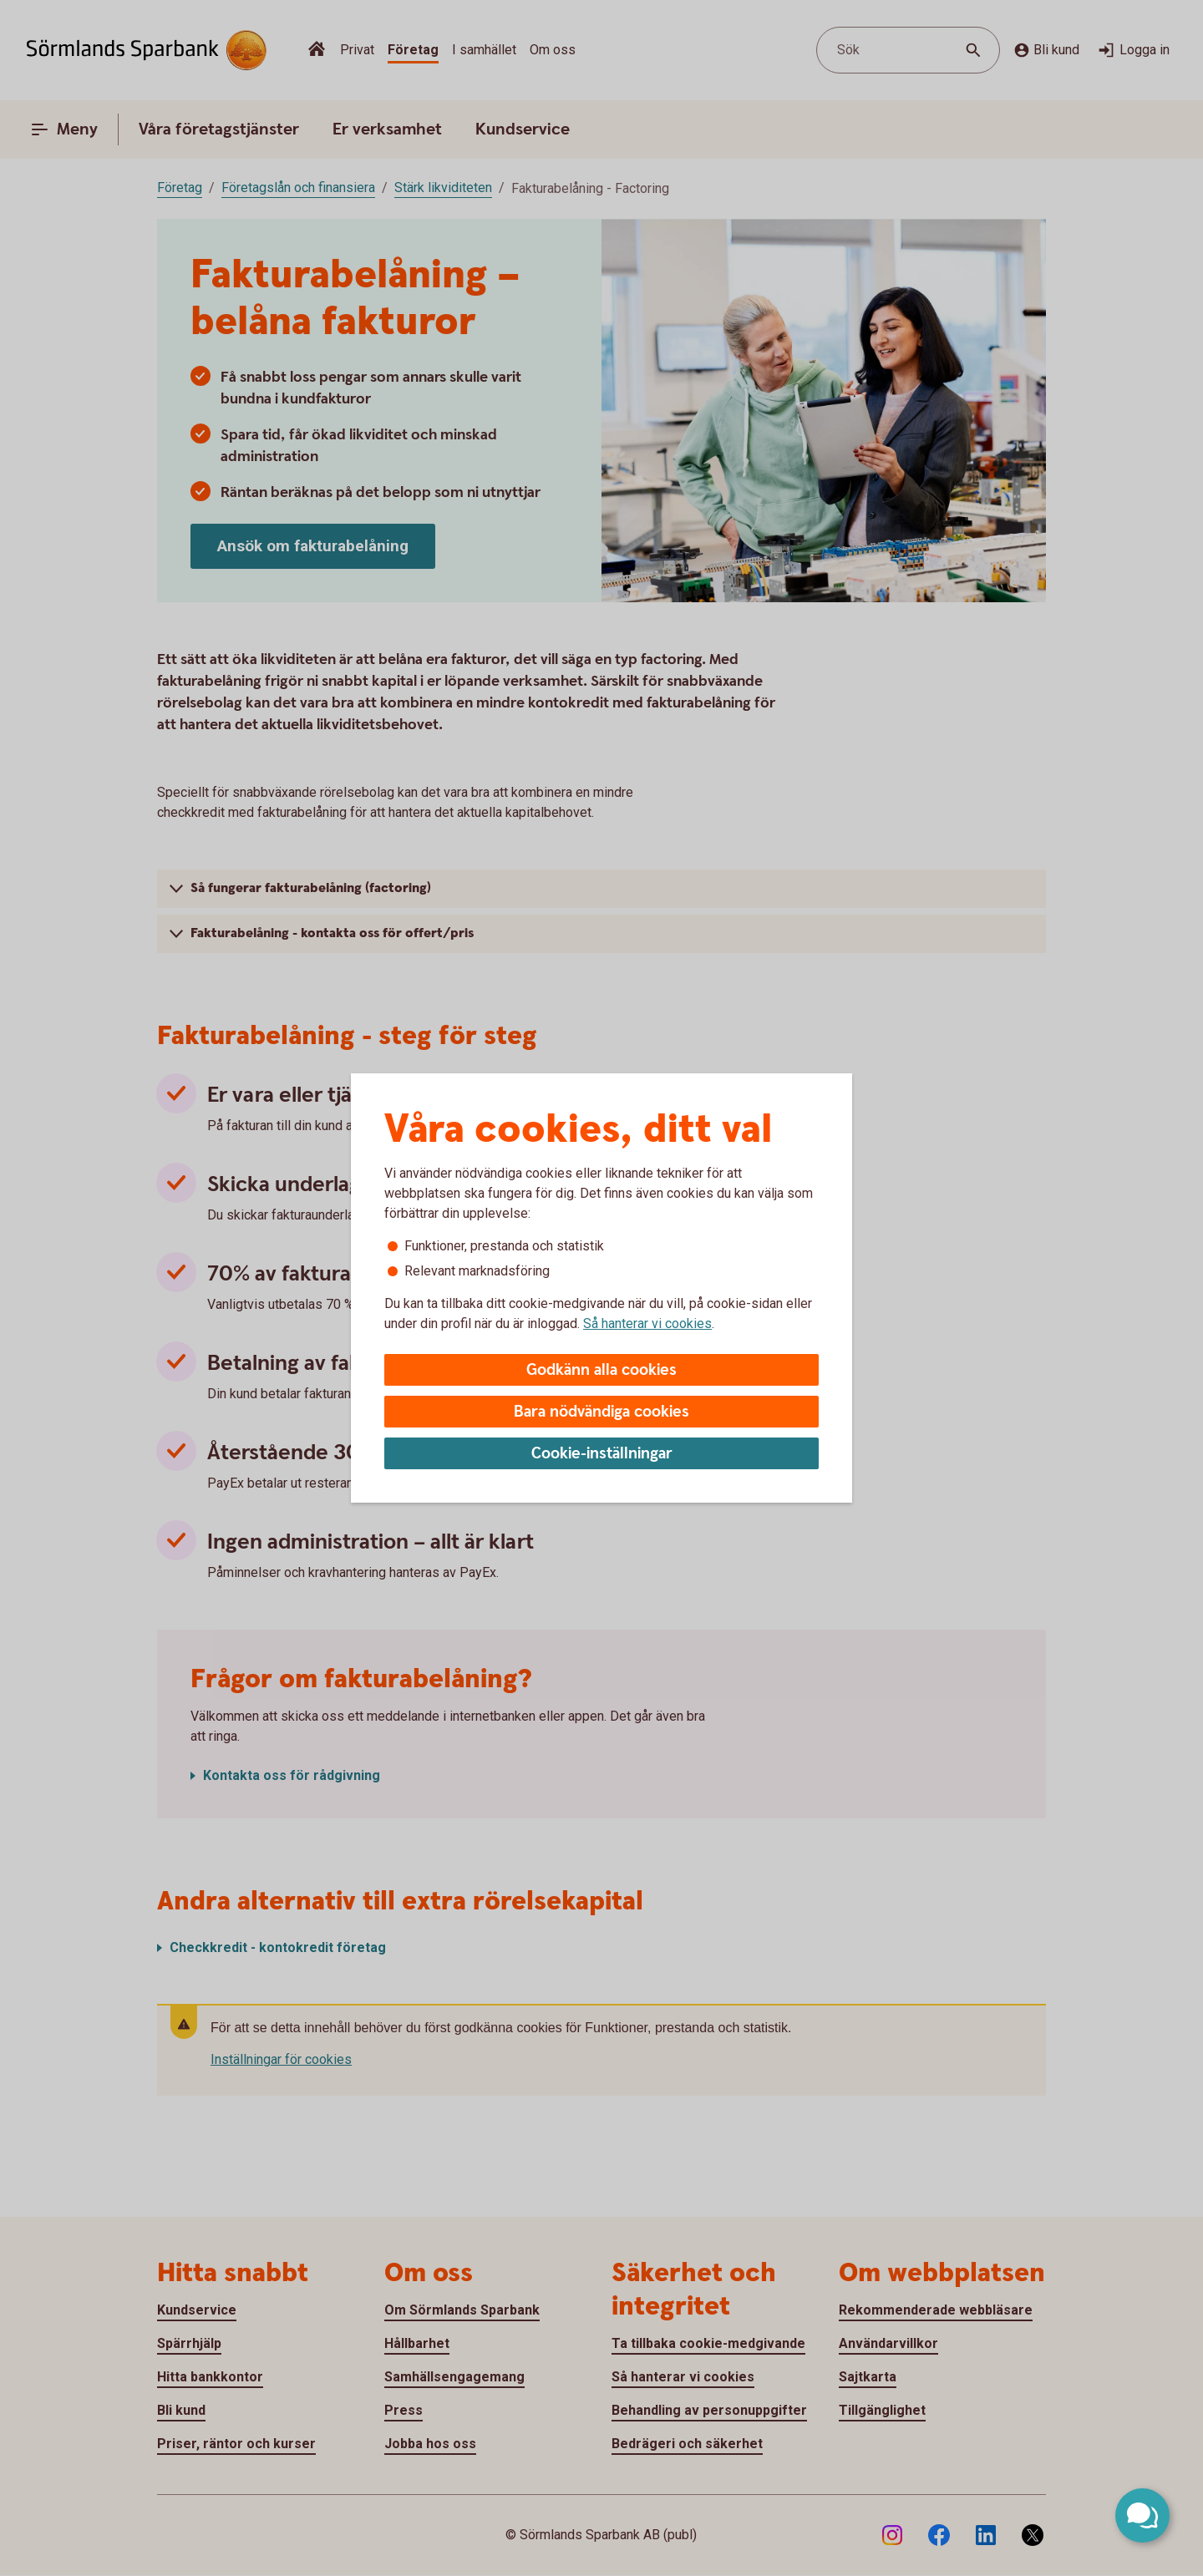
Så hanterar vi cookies (647, 1323)
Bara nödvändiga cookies (601, 1412)
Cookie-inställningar (602, 1453)
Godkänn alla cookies (601, 1370)
